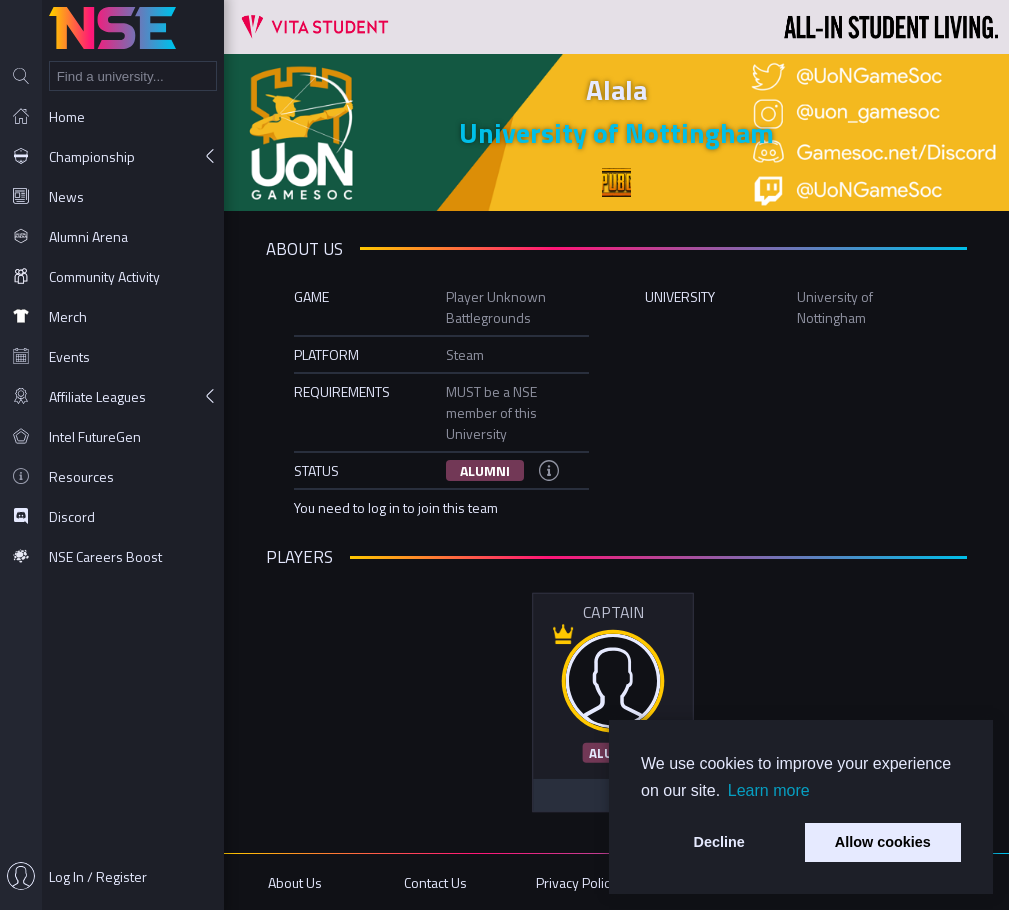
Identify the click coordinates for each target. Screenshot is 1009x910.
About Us (295, 882)
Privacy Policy (576, 882)
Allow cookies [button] (883, 842)
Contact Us (435, 882)
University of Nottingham (616, 132)
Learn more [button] (769, 790)
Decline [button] (719, 842)
